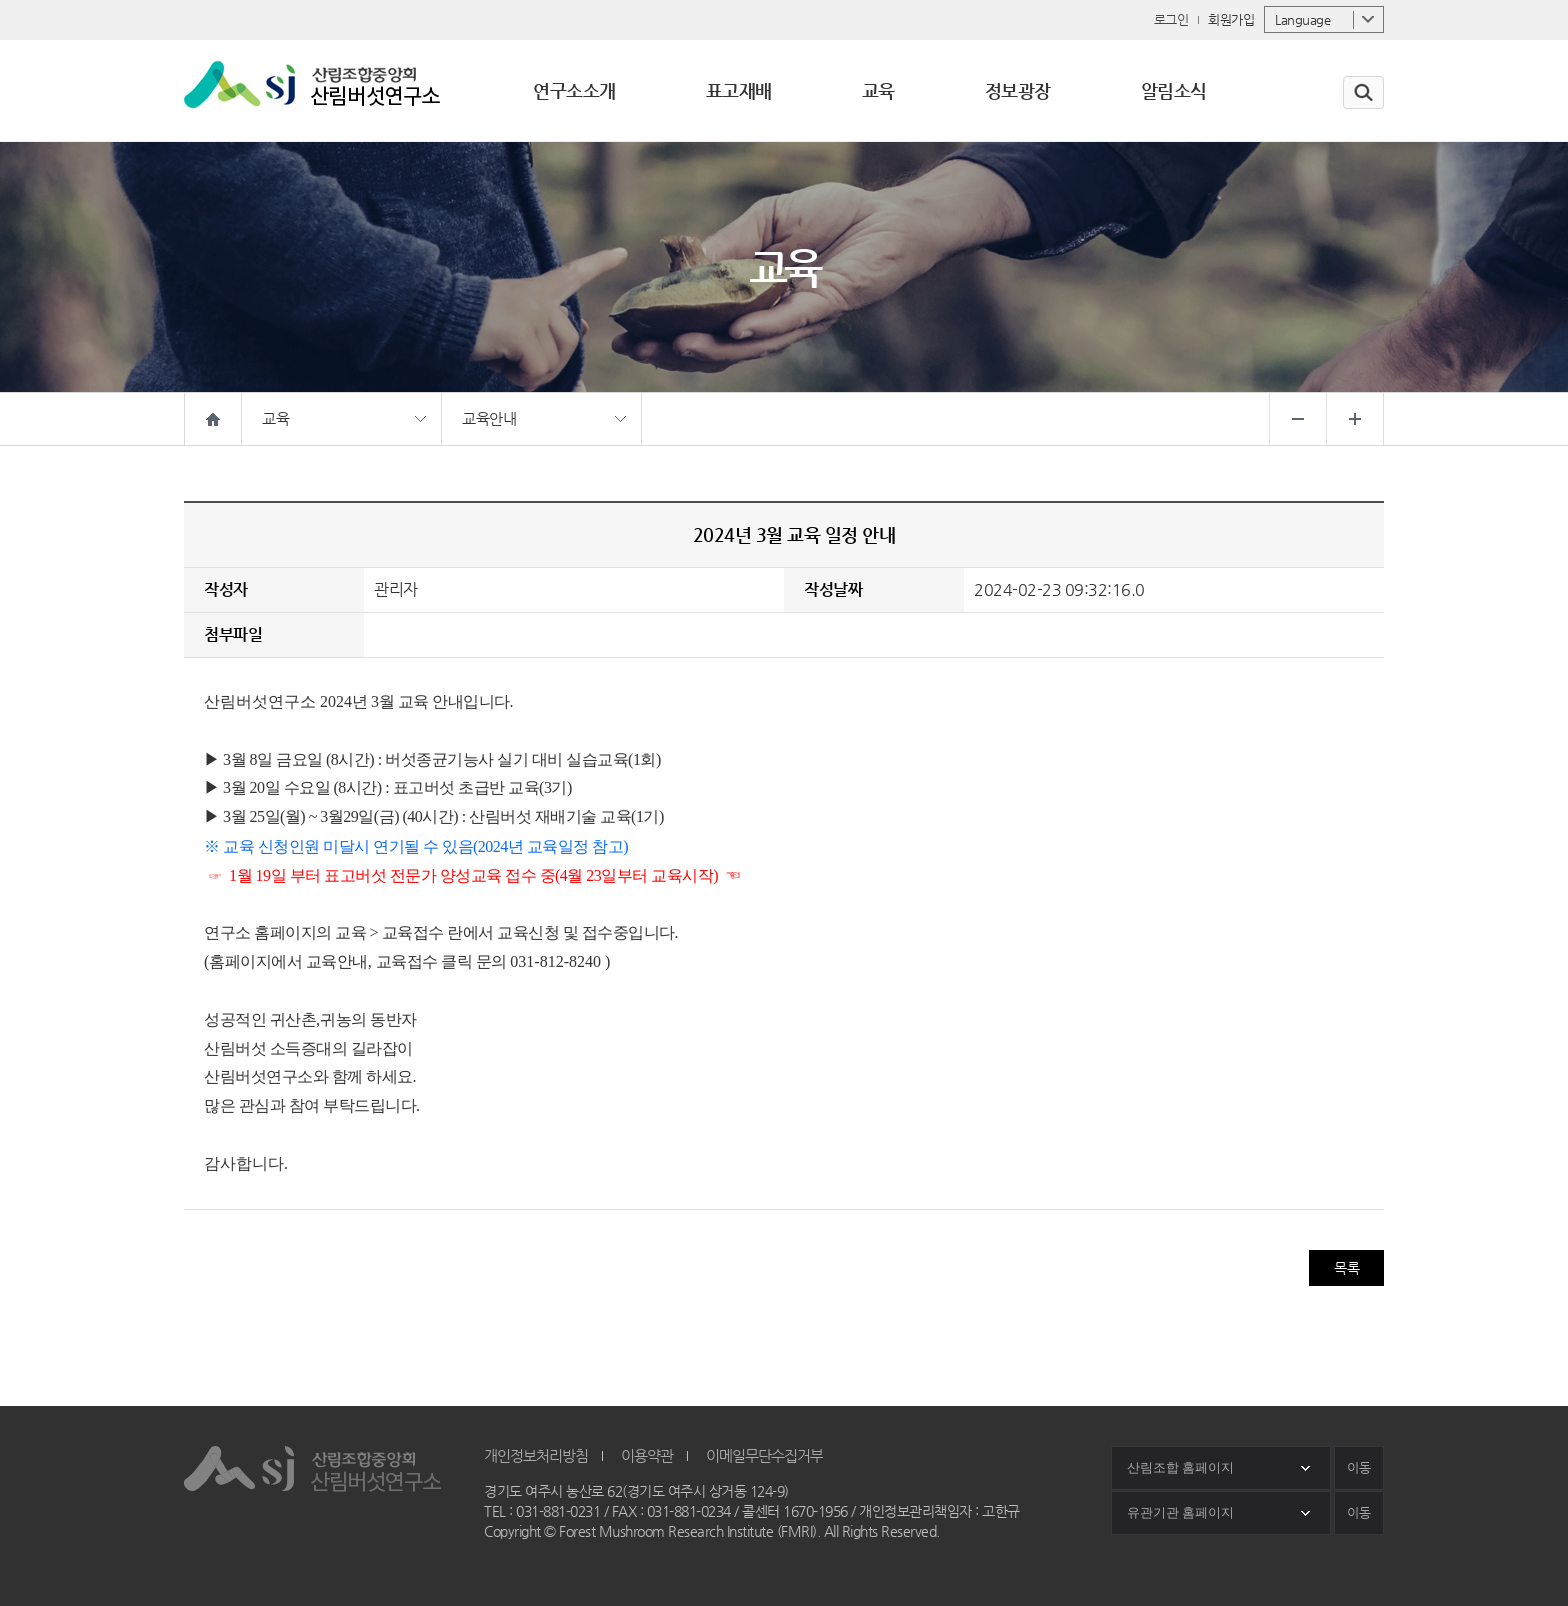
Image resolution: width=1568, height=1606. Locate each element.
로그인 (1171, 19)
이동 (1359, 1467)
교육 (275, 418)
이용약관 (647, 1455)
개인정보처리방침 (536, 1455)
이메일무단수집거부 (764, 1455)
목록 (1346, 1268)
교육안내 (489, 418)
